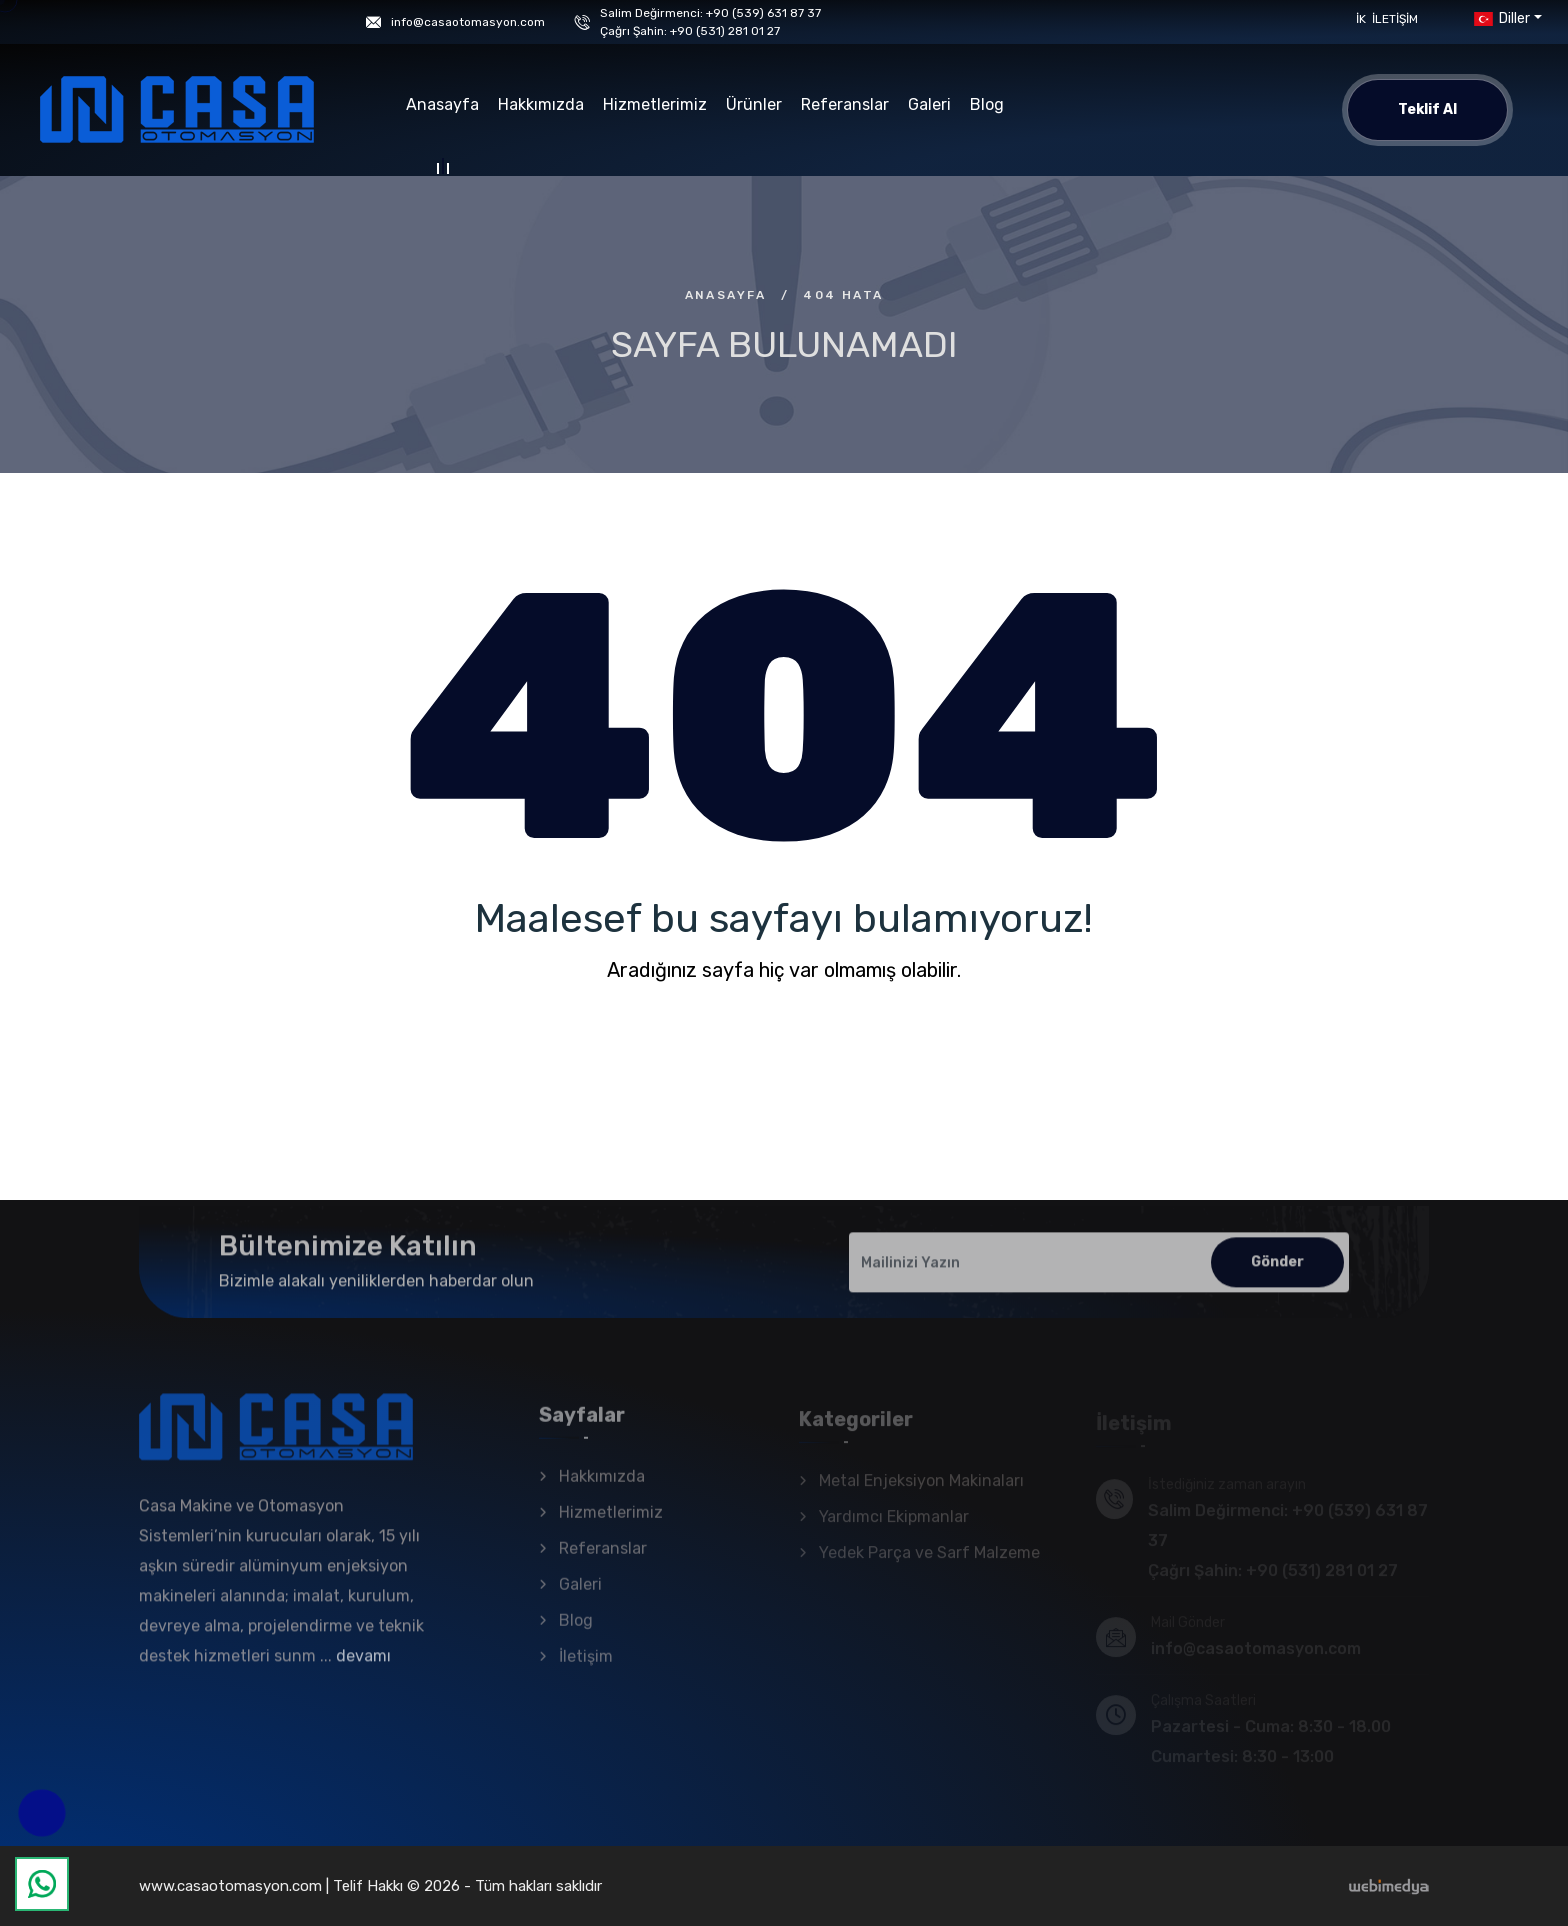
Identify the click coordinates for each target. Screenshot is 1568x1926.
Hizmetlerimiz (655, 104)
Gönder (1277, 1271)
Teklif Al (1427, 109)
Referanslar (845, 104)
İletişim (1395, 19)
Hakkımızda (541, 104)
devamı (363, 1665)
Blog (987, 104)
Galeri (929, 104)
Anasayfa (442, 107)
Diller (1500, 18)
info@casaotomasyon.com (468, 22)
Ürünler (754, 104)
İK (1361, 19)
